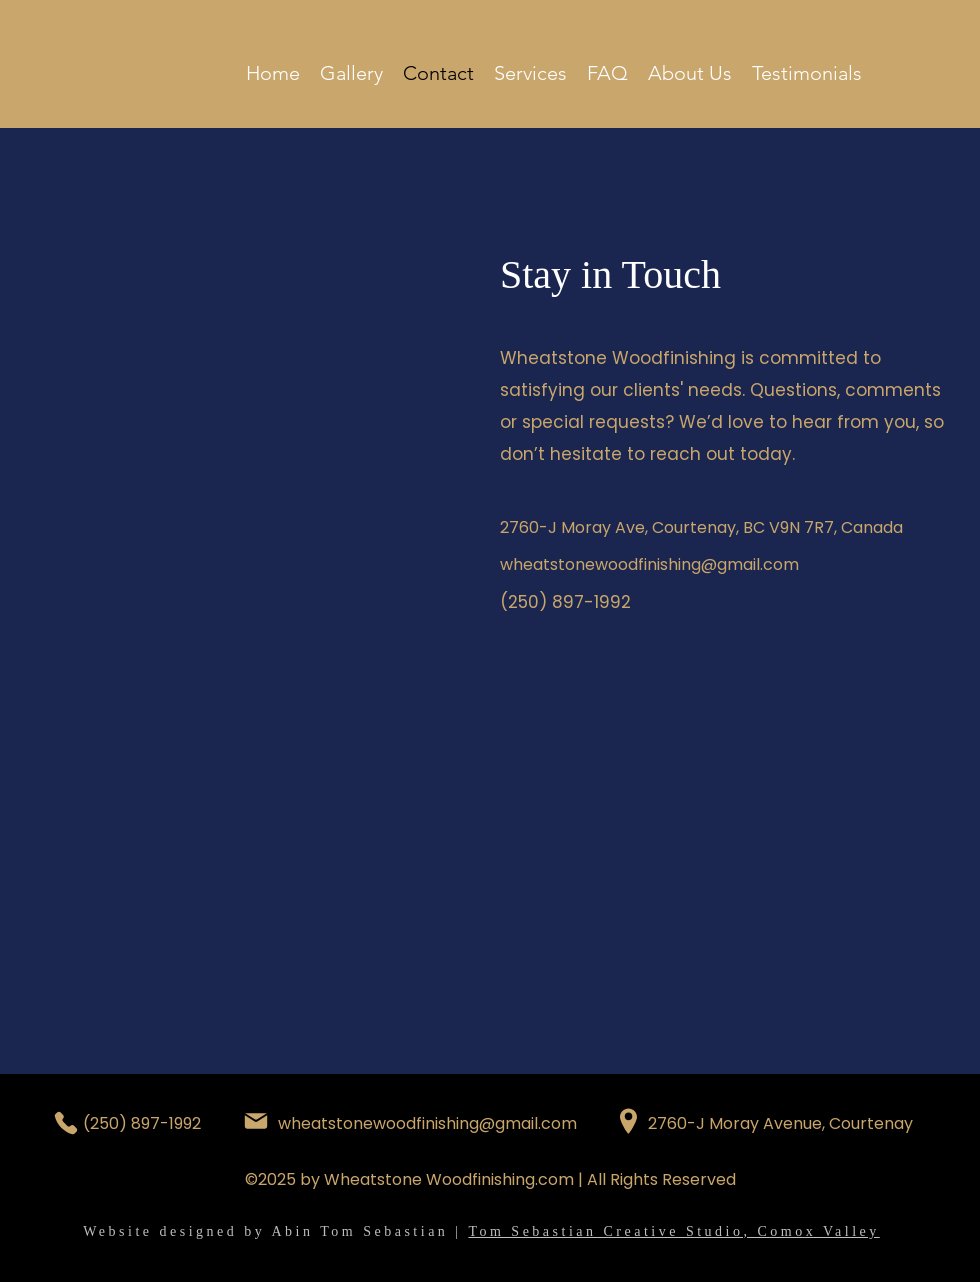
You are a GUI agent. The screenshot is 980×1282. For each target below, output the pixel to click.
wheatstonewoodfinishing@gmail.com (649, 564)
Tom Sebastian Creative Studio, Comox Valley (673, 1231)
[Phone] (66, 1122)
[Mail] (256, 1121)
